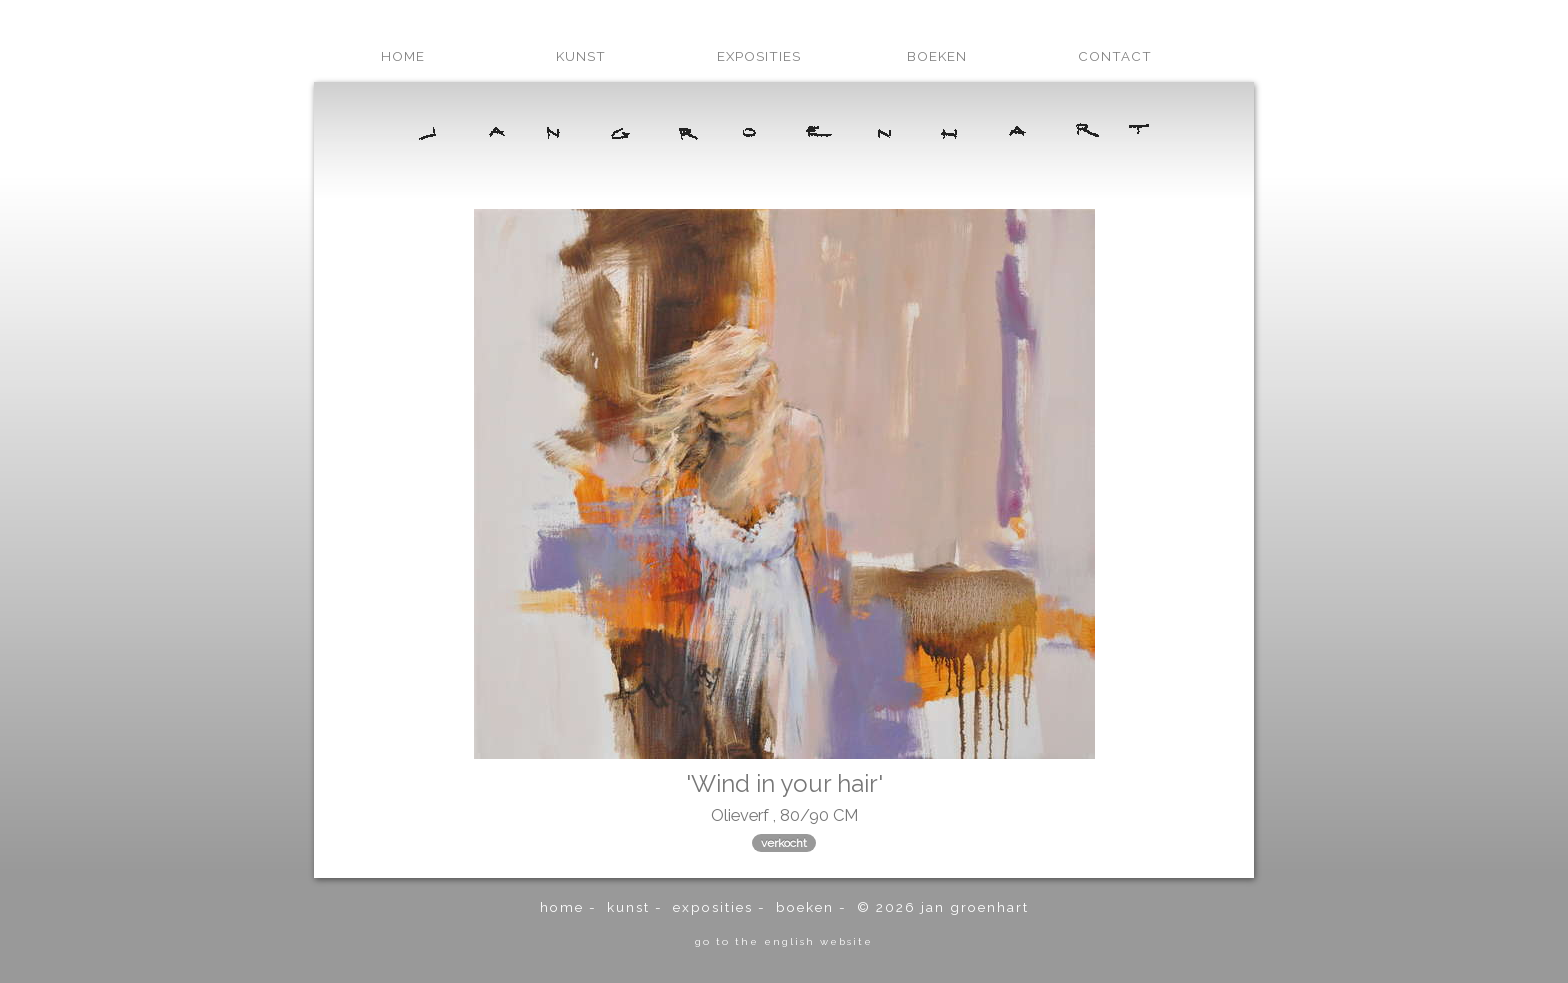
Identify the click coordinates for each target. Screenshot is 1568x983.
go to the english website (784, 941)
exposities (759, 56)
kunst (581, 56)
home (403, 56)
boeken (937, 56)
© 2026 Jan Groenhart (943, 907)
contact (1115, 56)
